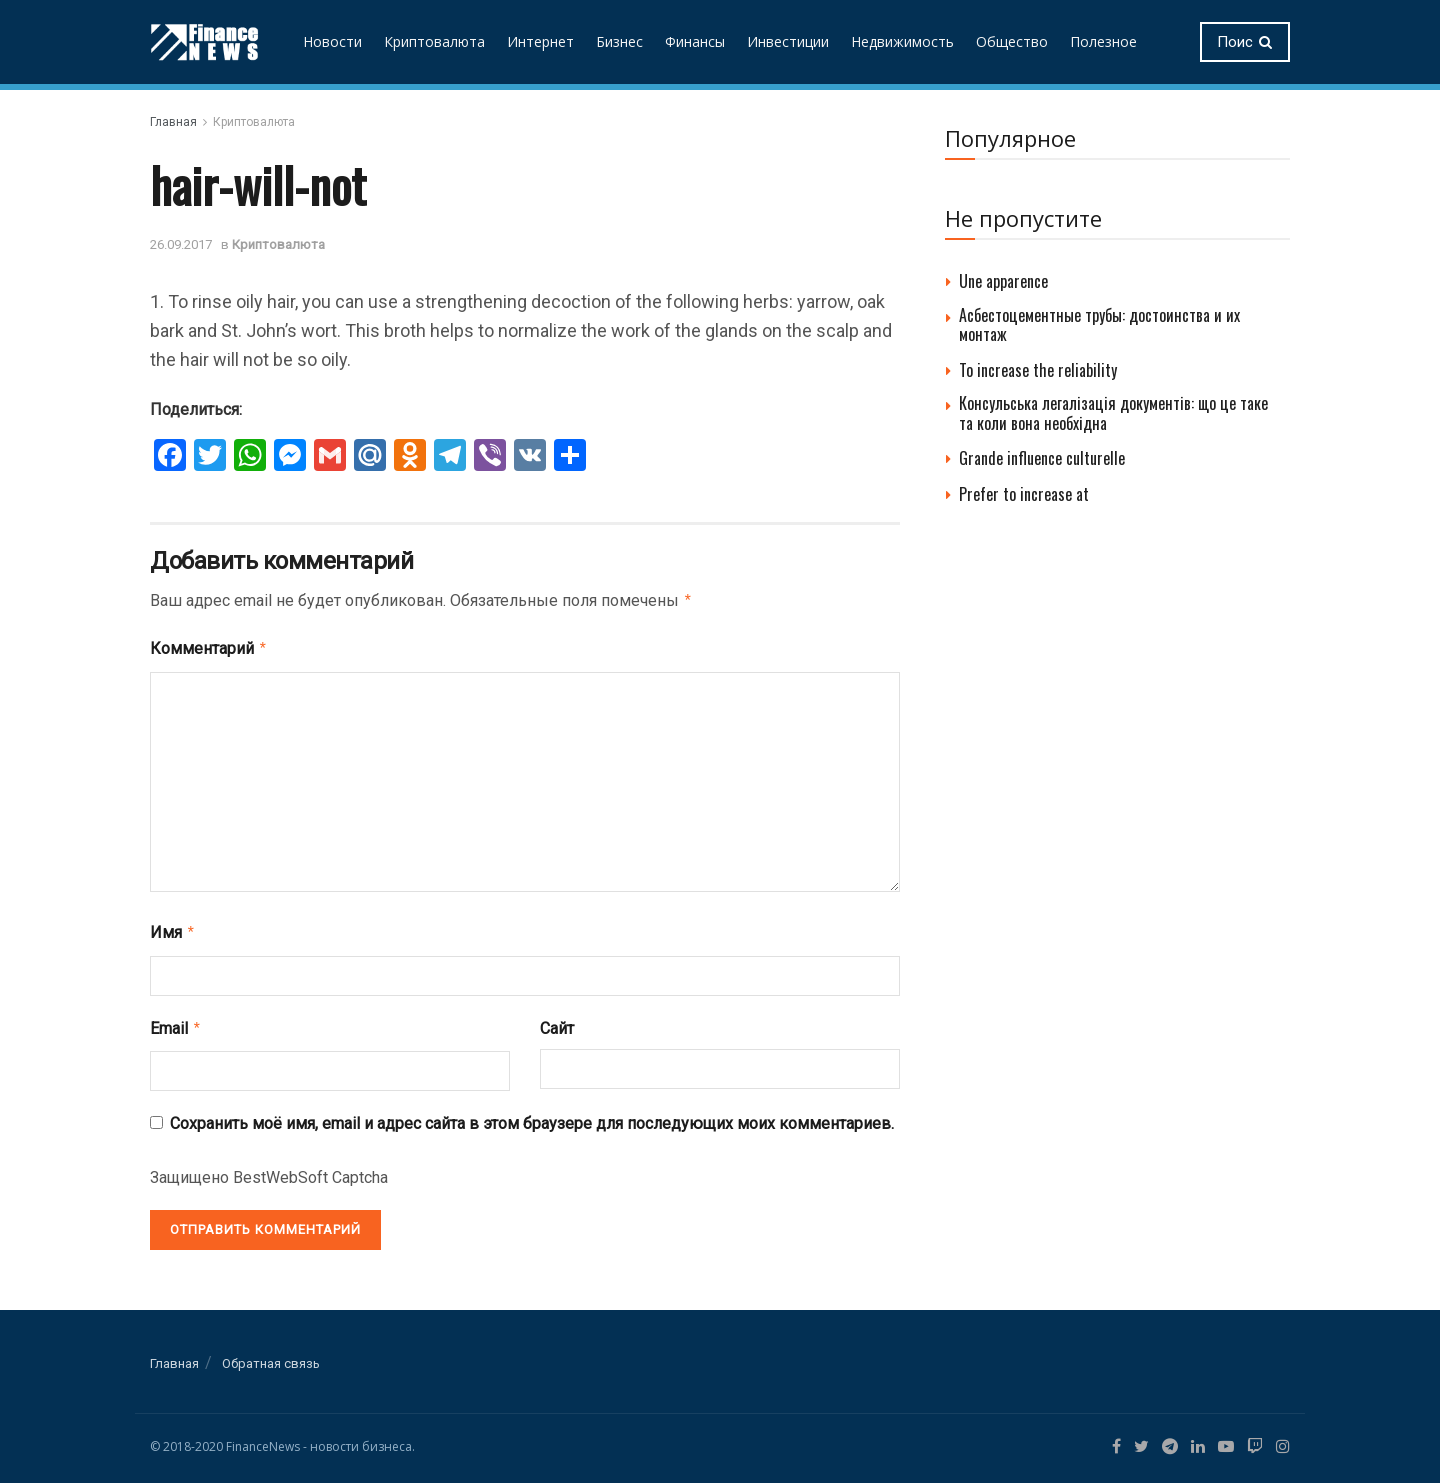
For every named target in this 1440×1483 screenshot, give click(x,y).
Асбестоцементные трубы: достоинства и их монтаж (1099, 324)
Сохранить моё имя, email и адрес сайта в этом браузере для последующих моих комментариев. (532, 1115)
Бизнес (619, 41)
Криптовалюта (434, 41)
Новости (332, 41)
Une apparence (1003, 281)
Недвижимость (902, 41)
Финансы (695, 41)
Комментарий (209, 646)
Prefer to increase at (1024, 494)
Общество (1012, 41)
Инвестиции (788, 41)
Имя (173, 928)
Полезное (1103, 41)
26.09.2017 (181, 244)
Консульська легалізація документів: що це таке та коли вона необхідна (1113, 412)
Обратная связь (271, 1355)
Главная (173, 122)
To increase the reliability (1038, 370)
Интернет (540, 41)
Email (176, 1022)
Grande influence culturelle (1042, 458)
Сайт (557, 1022)
